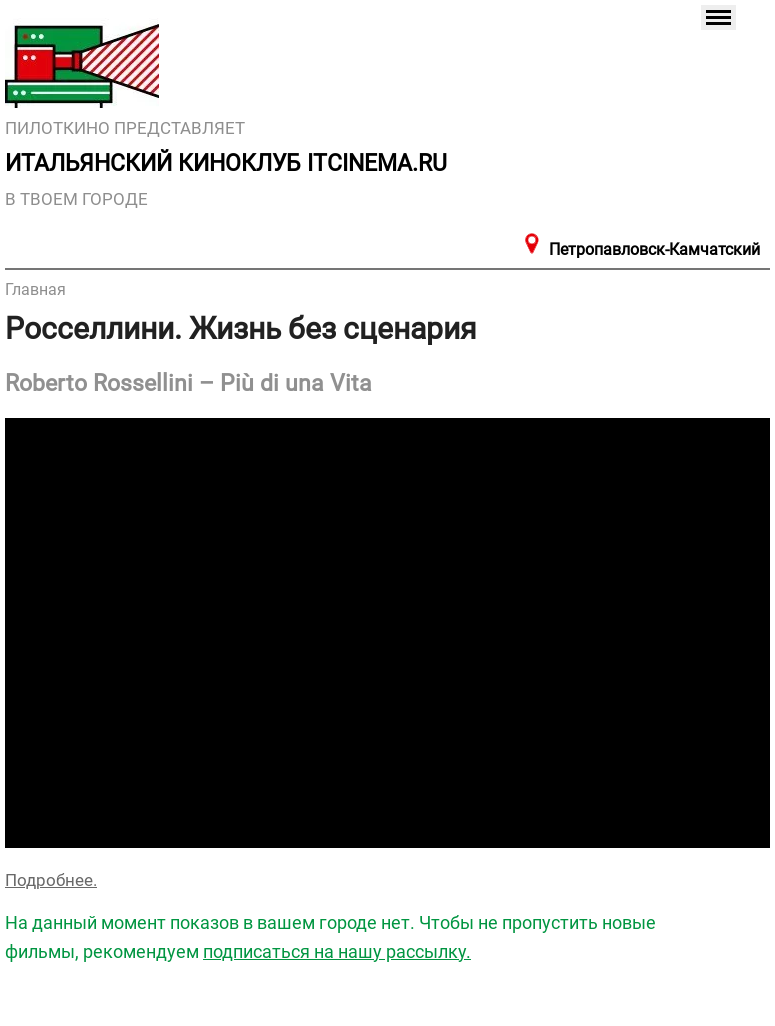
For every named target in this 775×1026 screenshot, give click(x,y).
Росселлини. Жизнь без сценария (240, 328)
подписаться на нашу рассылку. (337, 951)
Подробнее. (51, 880)
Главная (35, 289)
